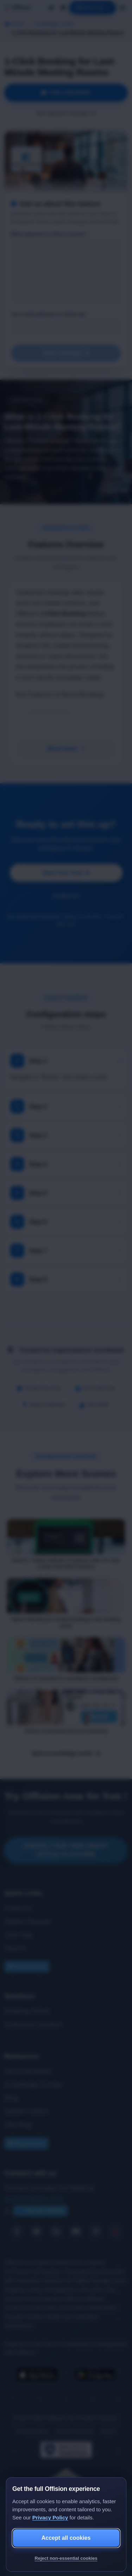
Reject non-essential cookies (65, 2558)
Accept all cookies (66, 2538)
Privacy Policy (50, 2517)
